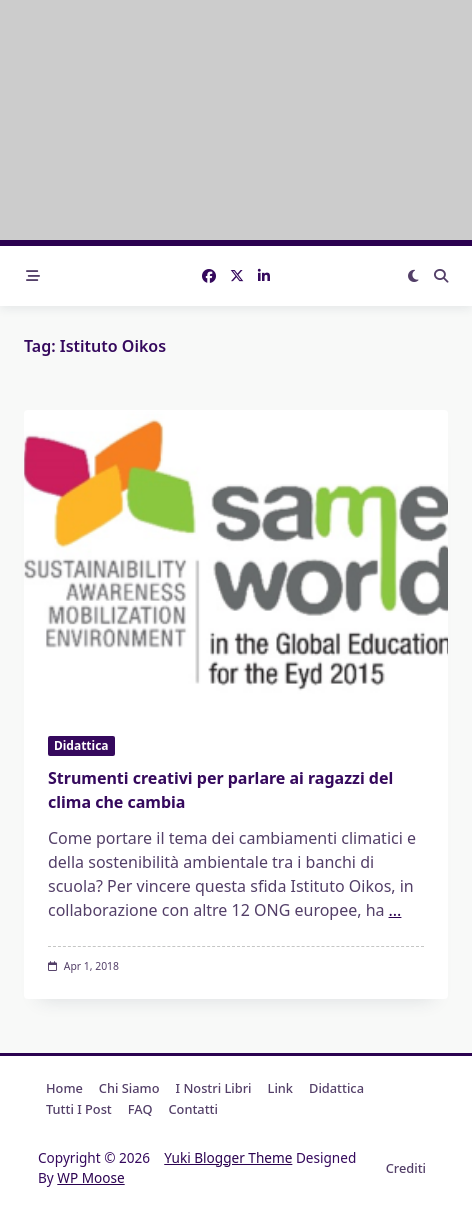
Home (64, 1088)
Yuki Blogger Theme (228, 1157)
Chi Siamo (129, 1088)
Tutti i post (79, 1109)
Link (280, 1088)
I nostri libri (214, 1088)
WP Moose (90, 1177)
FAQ (140, 1109)
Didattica (81, 745)
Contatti (192, 1109)
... (395, 910)
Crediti (406, 1168)
